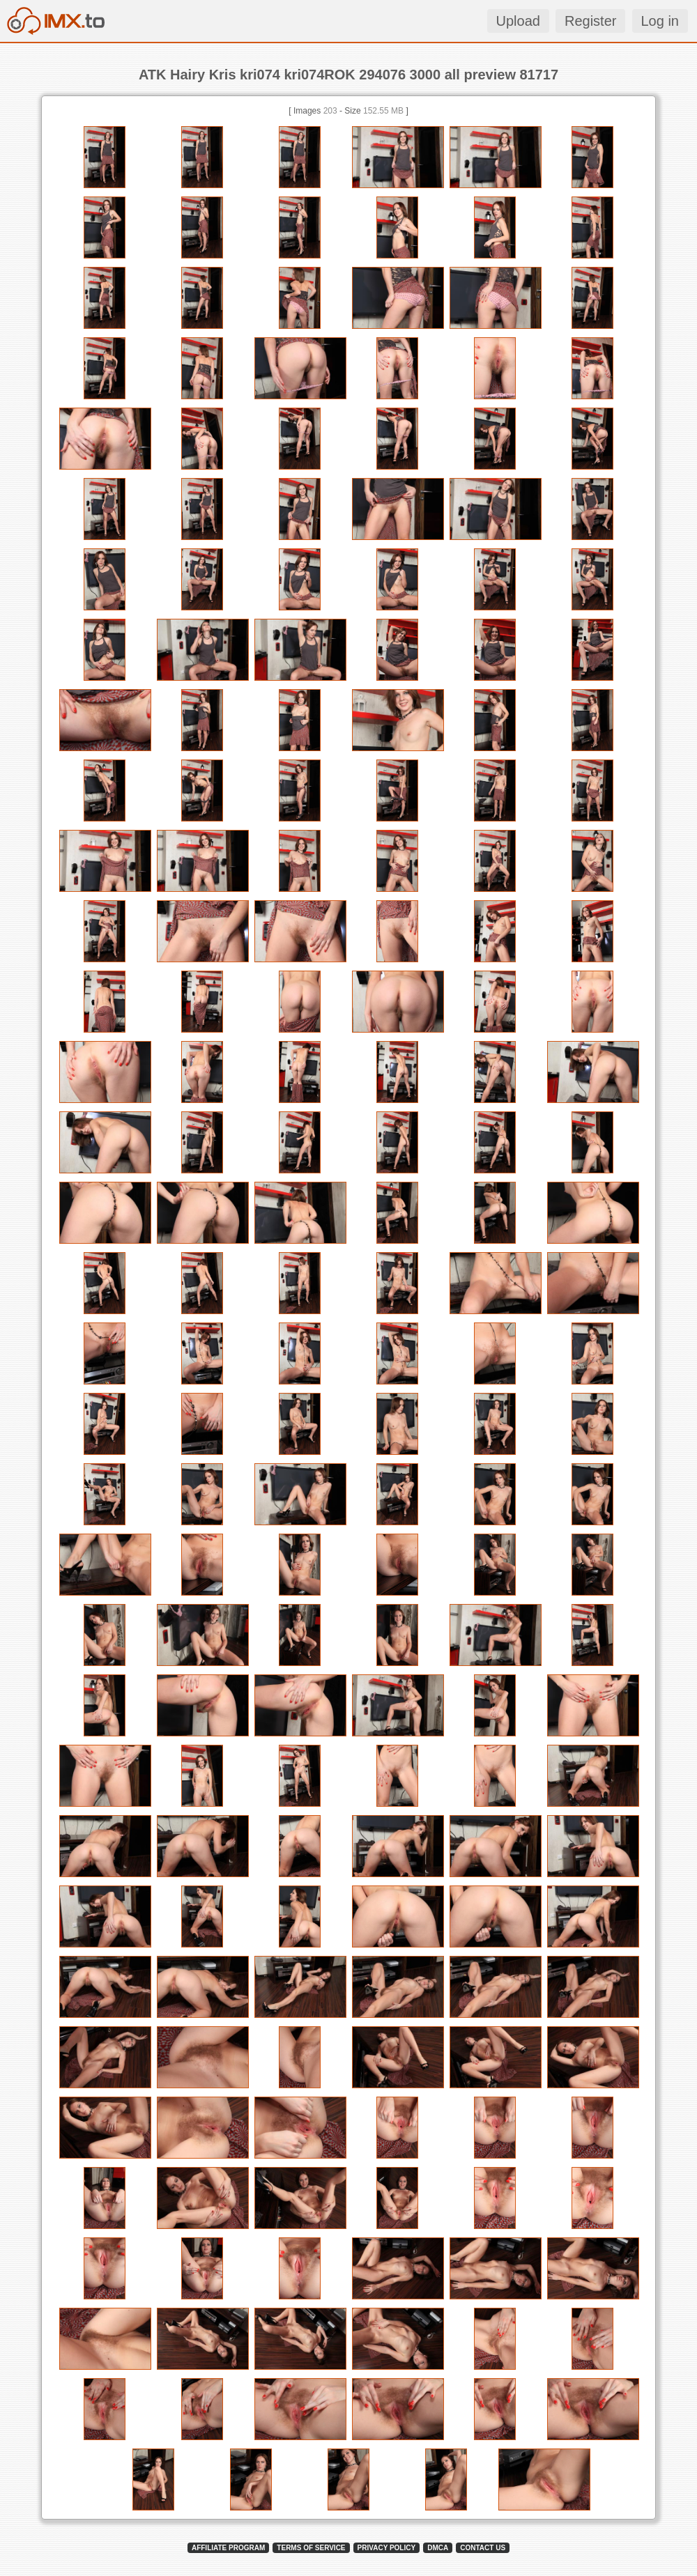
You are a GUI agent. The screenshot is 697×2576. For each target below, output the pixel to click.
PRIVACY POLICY (387, 2548)
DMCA (437, 2548)
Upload (518, 21)
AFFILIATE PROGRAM (228, 2548)
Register (590, 21)
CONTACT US (482, 2548)
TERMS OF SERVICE (311, 2548)
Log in (660, 21)
